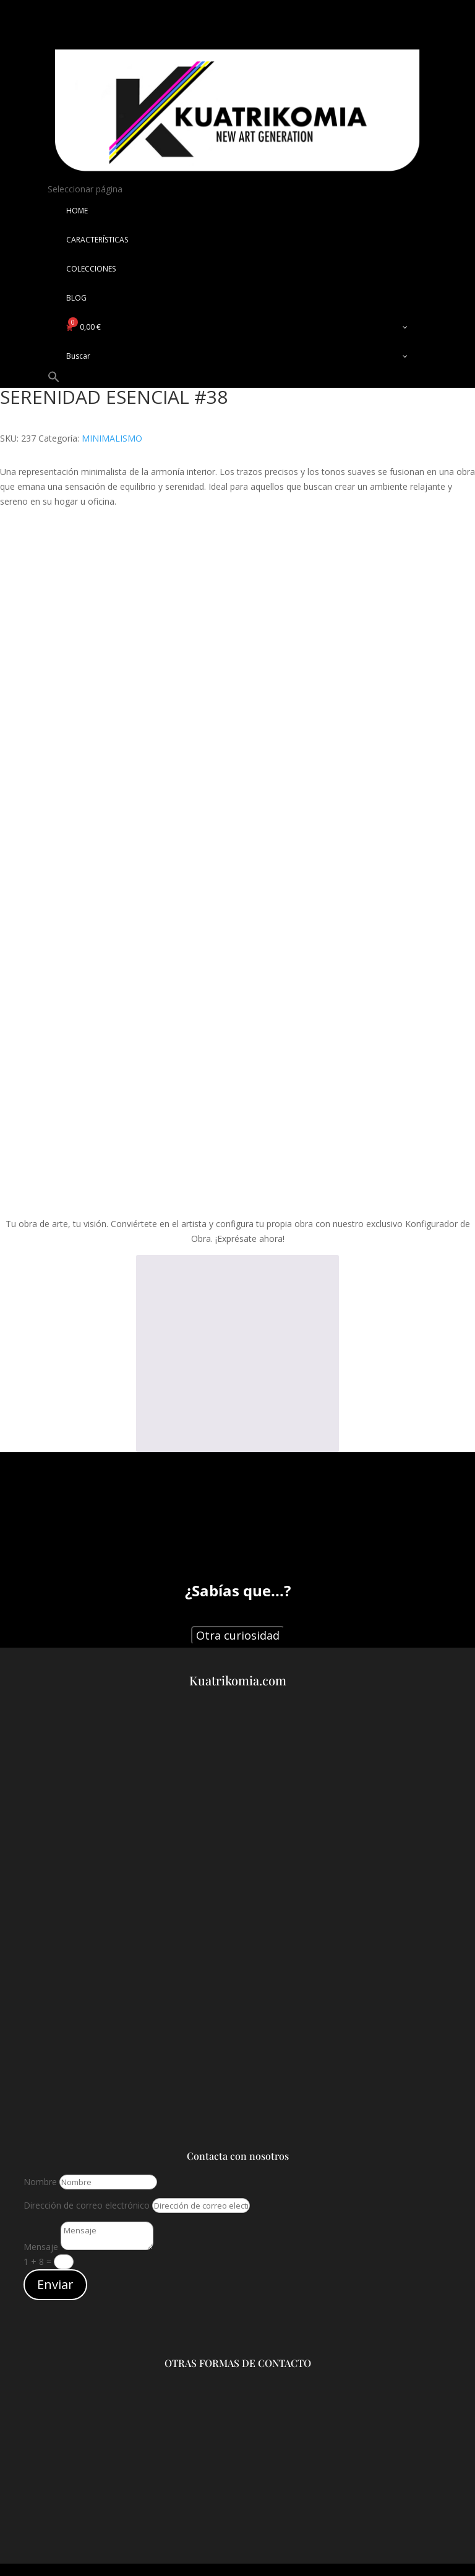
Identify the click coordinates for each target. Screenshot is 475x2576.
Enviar (55, 2284)
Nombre (40, 2182)
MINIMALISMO (112, 438)
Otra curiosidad (238, 1635)
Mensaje (41, 2247)
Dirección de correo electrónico (87, 2205)
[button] (54, 380)
